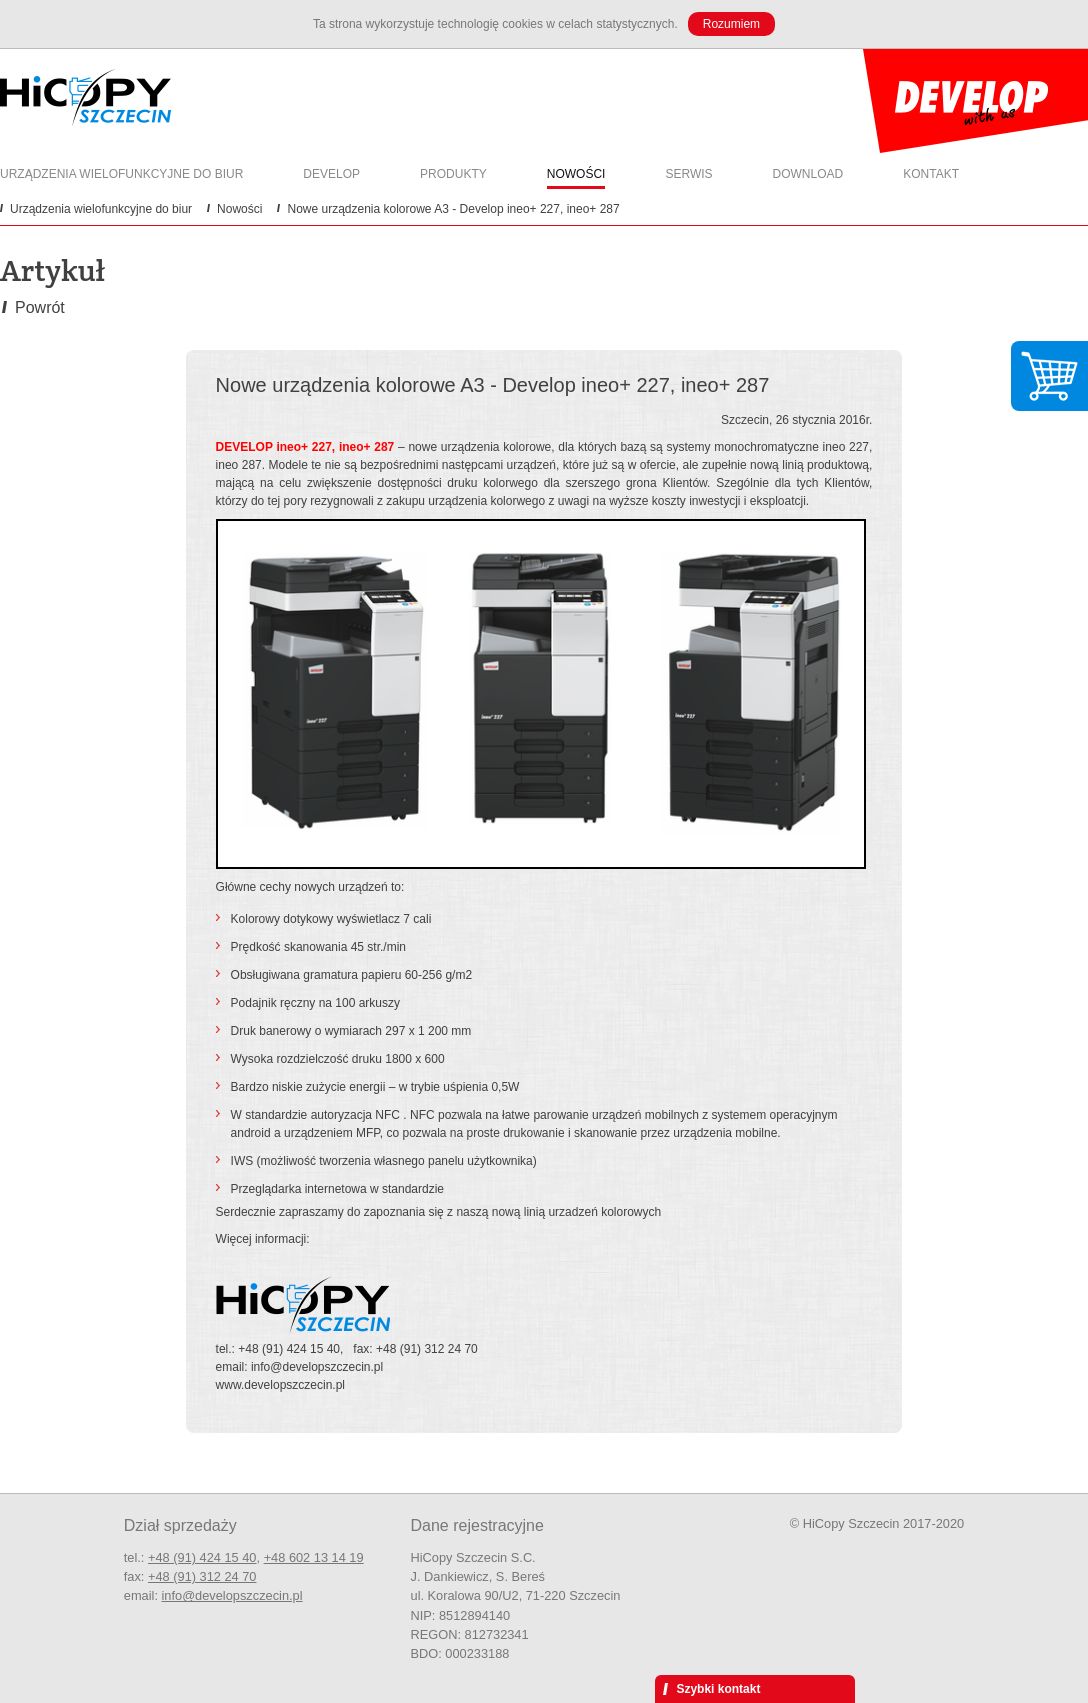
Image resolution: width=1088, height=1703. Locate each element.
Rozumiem (731, 24)
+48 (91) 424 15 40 (202, 1557)
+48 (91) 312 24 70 (202, 1576)
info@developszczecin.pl (232, 1595)
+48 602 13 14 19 (314, 1557)
